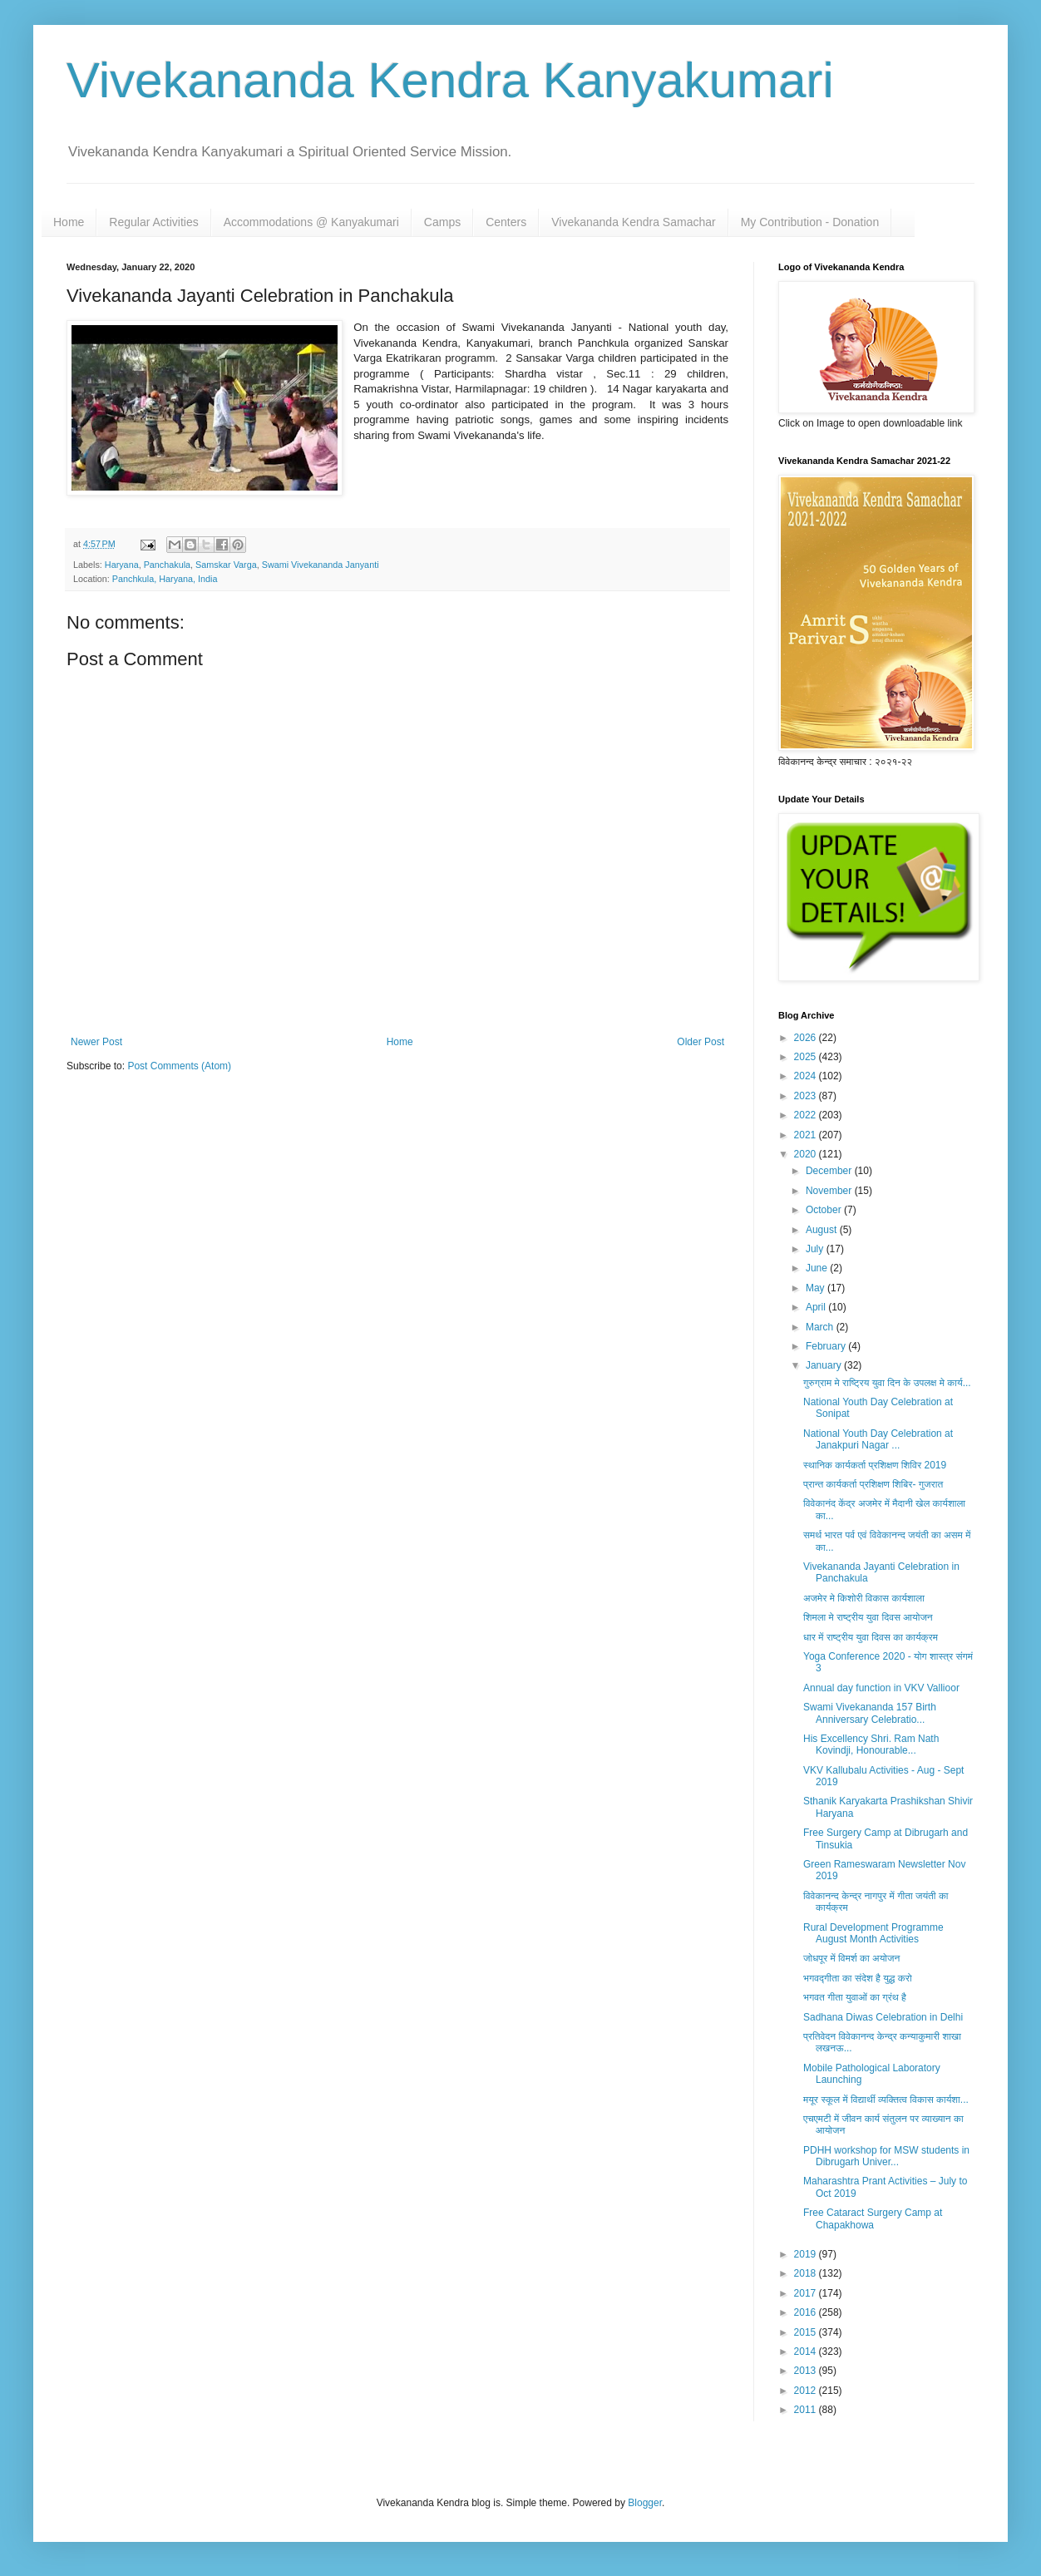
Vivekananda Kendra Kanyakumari (450, 80)
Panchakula (167, 565)
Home (68, 222)
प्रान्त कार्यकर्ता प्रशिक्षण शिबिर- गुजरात (873, 1484)
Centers (506, 222)
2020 (806, 1154)
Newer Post (96, 1042)
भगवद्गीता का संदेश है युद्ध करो (857, 1978)
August (823, 1230)
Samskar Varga (226, 565)
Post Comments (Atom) (179, 1066)
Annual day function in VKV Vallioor (881, 1688)
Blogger (645, 2503)
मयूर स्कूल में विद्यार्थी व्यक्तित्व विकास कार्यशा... (886, 2099)
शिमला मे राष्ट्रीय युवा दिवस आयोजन (868, 1617)
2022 (806, 1115)
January (825, 1365)
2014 (806, 2351)
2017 (806, 2293)
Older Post (700, 1042)
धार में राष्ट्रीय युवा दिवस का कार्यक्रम (870, 1637)
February (827, 1346)
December (830, 1171)
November (830, 1191)
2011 (806, 2410)
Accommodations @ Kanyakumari (311, 222)
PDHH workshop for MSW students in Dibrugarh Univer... (886, 2156)
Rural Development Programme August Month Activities (873, 1933)
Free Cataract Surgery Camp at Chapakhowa (872, 2218)
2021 (806, 1135)
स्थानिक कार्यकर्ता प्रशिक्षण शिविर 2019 (874, 1465)
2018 (806, 2273)
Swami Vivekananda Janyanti (320, 565)
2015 (806, 2332)
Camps (442, 222)
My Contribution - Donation (810, 222)
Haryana (122, 565)
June (818, 1268)
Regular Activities (153, 222)
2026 (806, 1038)
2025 (806, 1057)
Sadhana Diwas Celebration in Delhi (883, 2017)
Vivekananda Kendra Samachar (633, 222)
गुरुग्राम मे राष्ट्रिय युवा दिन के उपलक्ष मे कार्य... (887, 1383)
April (817, 1307)
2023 (806, 1096)
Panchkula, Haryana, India (165, 579)
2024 (806, 1076)
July (816, 1249)
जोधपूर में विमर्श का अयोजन (851, 1958)
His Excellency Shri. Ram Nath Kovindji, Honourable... (871, 1744)
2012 (806, 2390)
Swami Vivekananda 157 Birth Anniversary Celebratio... (869, 1713)
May (816, 1288)
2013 (806, 2370)
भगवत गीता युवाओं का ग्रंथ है (854, 1997)
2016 (806, 2312)
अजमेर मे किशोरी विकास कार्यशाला (864, 1598)
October (825, 1210)
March (821, 1327)
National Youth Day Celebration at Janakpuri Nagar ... (878, 1439)
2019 (806, 2254)
